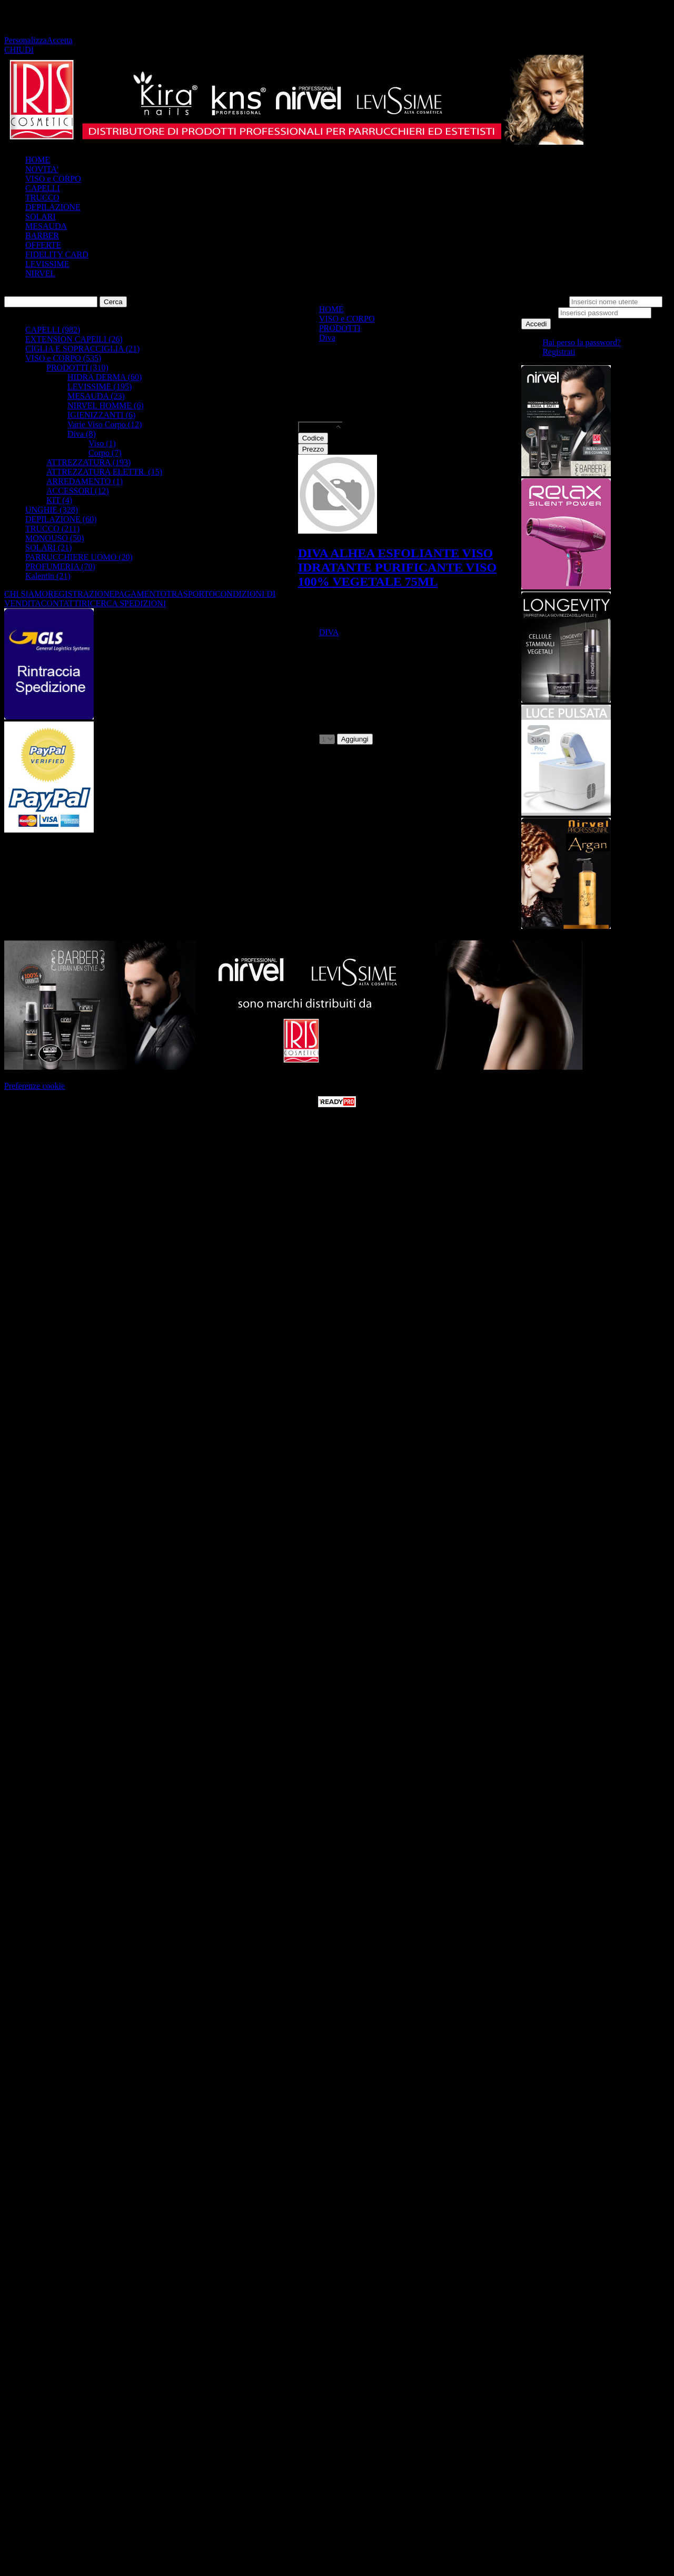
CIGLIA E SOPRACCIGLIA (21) (82, 348)
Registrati (558, 351)
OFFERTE (43, 244)
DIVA (329, 632)
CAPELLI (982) (52, 329)
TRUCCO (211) (52, 528)
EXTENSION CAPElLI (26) (74, 339)
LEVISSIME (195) (99, 386)
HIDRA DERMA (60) (104, 377)
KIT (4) (59, 500)
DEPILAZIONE (53, 207)
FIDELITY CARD (56, 254)
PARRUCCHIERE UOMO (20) (79, 557)
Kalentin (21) (48, 576)
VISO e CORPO (53, 178)
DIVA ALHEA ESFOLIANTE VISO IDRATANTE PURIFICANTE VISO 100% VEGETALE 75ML (397, 567)
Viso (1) (102, 443)
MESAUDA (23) (96, 396)
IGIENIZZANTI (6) (101, 414)
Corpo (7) (105, 452)
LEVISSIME (47, 263)
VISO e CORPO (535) (63, 358)
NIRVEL (40, 273)
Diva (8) (81, 433)
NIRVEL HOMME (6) (105, 405)
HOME (37, 159)
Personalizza (25, 40)
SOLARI (40, 216)
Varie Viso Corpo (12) (104, 424)
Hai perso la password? (581, 342)
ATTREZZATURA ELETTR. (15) (104, 471)
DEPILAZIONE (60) (61, 519)
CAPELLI (42, 188)
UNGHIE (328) (51, 509)
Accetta (60, 40)
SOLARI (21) (48, 547)
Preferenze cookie (34, 1085)
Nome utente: (544, 301)
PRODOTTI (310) (77, 367)
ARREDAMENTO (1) (84, 481)
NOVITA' (41, 169)
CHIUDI (19, 49)
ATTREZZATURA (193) (88, 462)
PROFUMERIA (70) (60, 566)
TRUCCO (42, 197)
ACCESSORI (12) (77, 490)
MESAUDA (46, 226)
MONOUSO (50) (54, 538)
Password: (538, 312)
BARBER (42, 235)
